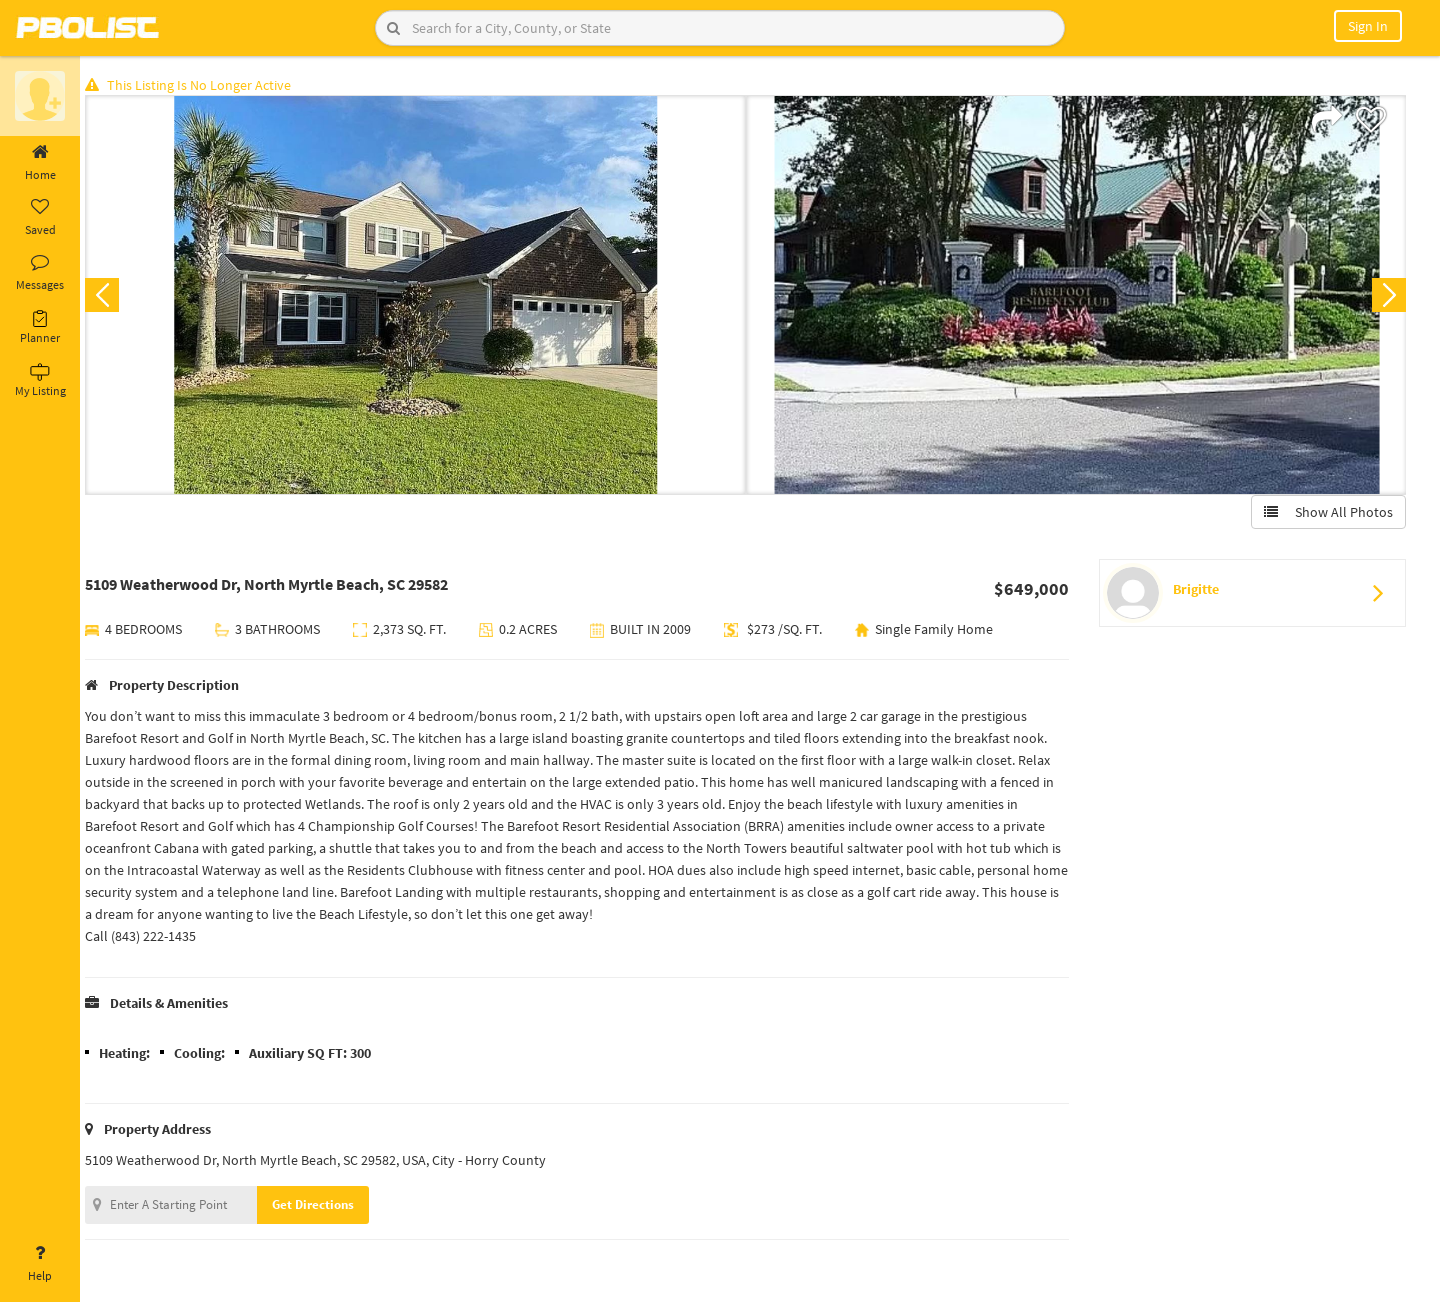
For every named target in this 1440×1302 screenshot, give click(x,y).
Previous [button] (112, 296)
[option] (422, 296)
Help (40, 1264)
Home (40, 163)
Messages (40, 273)
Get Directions (323, 1205)
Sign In (1368, 26)
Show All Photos (1327, 513)
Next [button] (1388, 296)
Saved (40, 218)
